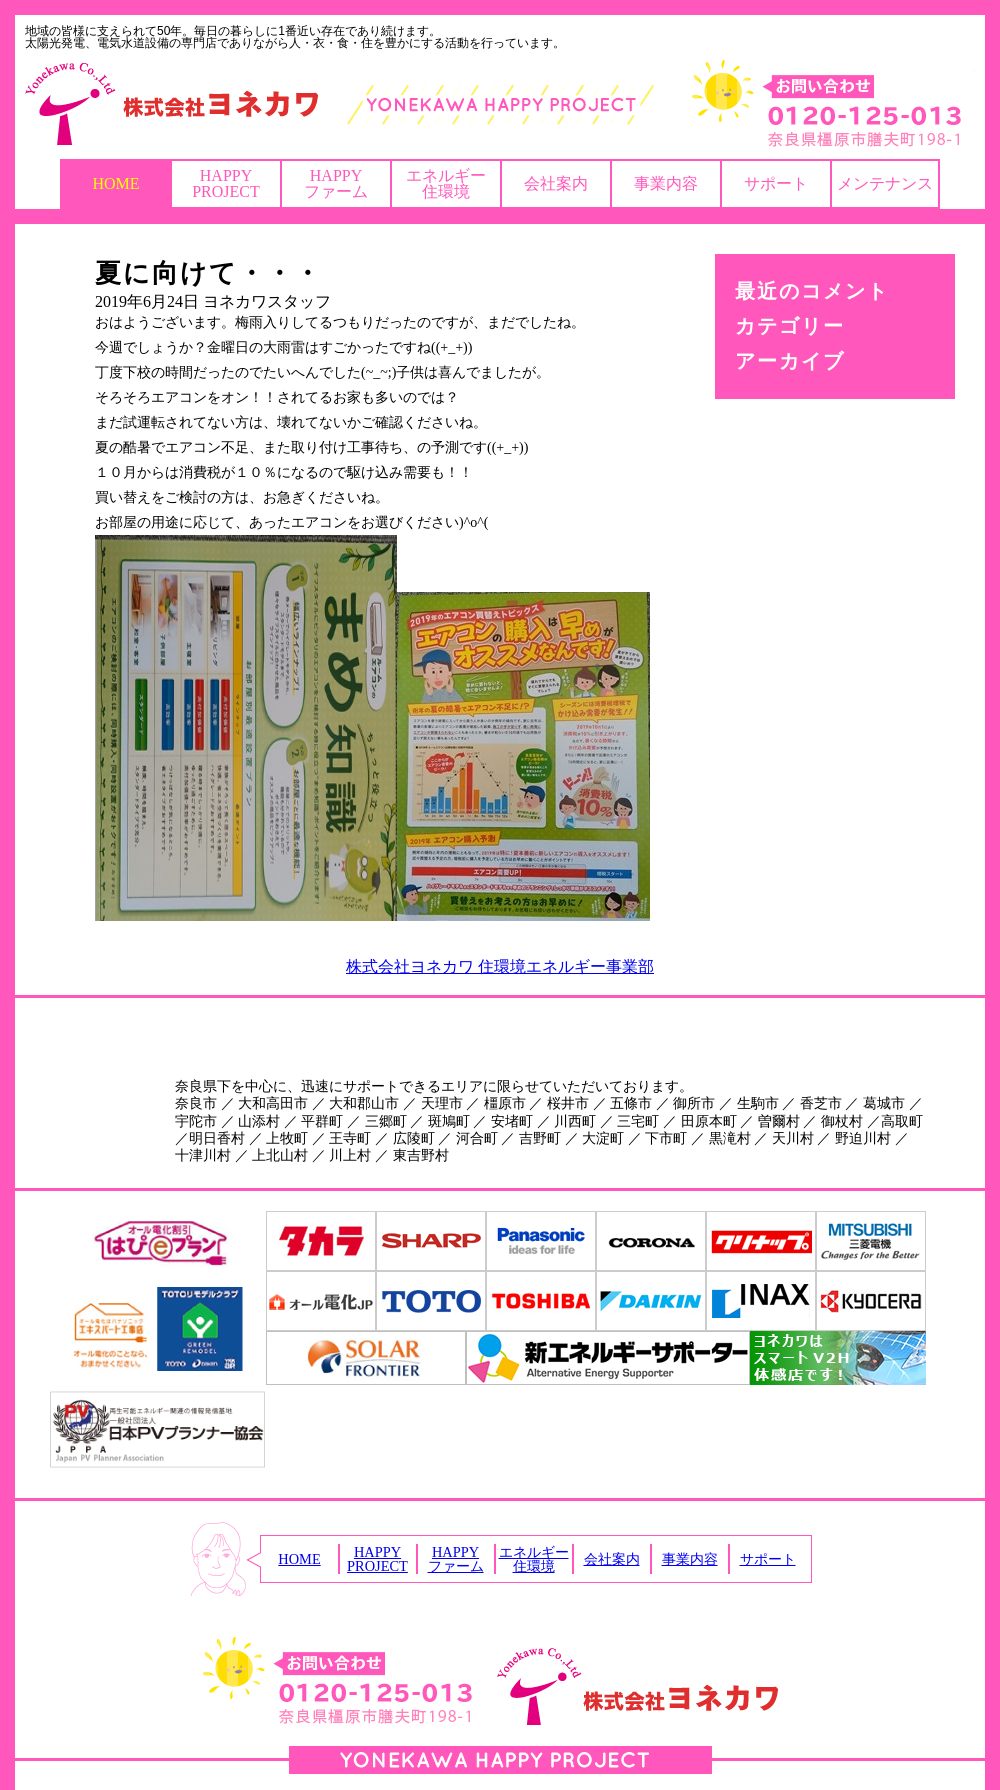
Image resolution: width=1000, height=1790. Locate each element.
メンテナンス (885, 183)
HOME (115, 183)
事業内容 (666, 183)
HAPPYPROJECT (226, 183)
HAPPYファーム (336, 183)
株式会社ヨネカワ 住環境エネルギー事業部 (500, 966)
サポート (776, 183)
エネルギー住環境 (446, 183)
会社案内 (556, 183)
